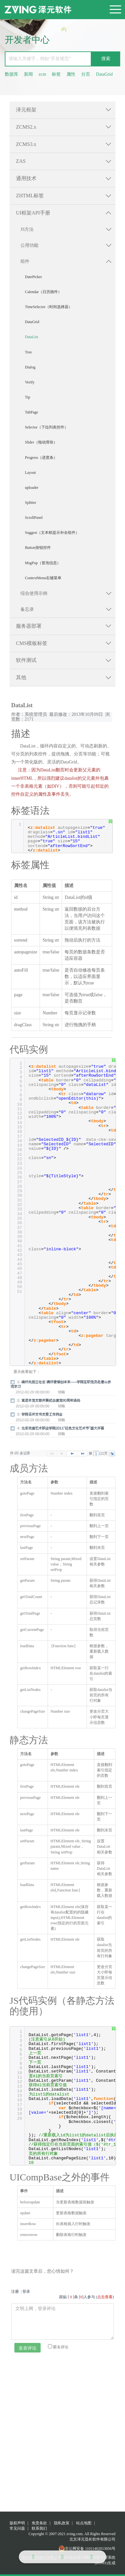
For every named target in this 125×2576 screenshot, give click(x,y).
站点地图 (83, 2523)
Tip (27, 397)
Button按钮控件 (38, 547)
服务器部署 (29, 626)
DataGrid (104, 74)
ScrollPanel (34, 517)
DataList (31, 337)
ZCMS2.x (26, 127)
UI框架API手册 (33, 213)
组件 (24, 261)
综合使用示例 (33, 593)
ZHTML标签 (30, 195)
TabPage (31, 412)
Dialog (30, 367)
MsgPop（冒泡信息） (43, 563)
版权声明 (17, 2523)
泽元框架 (26, 109)
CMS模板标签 (31, 643)
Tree (28, 352)
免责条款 (39, 2523)
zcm (42, 74)
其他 (21, 677)
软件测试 (26, 660)
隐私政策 (61, 2523)
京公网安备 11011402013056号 (87, 2548)
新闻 (28, 74)
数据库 (11, 74)
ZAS (21, 161)
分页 (85, 74)
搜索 (105, 58)
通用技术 (26, 178)
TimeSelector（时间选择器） (48, 307)
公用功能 (29, 245)
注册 (15, 2291)
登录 (26, 2291)
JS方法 (27, 229)
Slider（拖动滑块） (41, 442)
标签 (56, 74)
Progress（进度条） (41, 457)
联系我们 (39, 2528)
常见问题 (17, 2528)
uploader (31, 487)
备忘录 (27, 609)
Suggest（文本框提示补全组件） (52, 532)
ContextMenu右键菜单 (43, 578)
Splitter (30, 502)
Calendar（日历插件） (43, 292)
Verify (30, 382)
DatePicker (33, 277)
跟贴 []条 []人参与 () (86, 2297)
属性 (70, 74)
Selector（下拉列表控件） (46, 427)
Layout (30, 472)
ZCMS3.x (26, 144)
